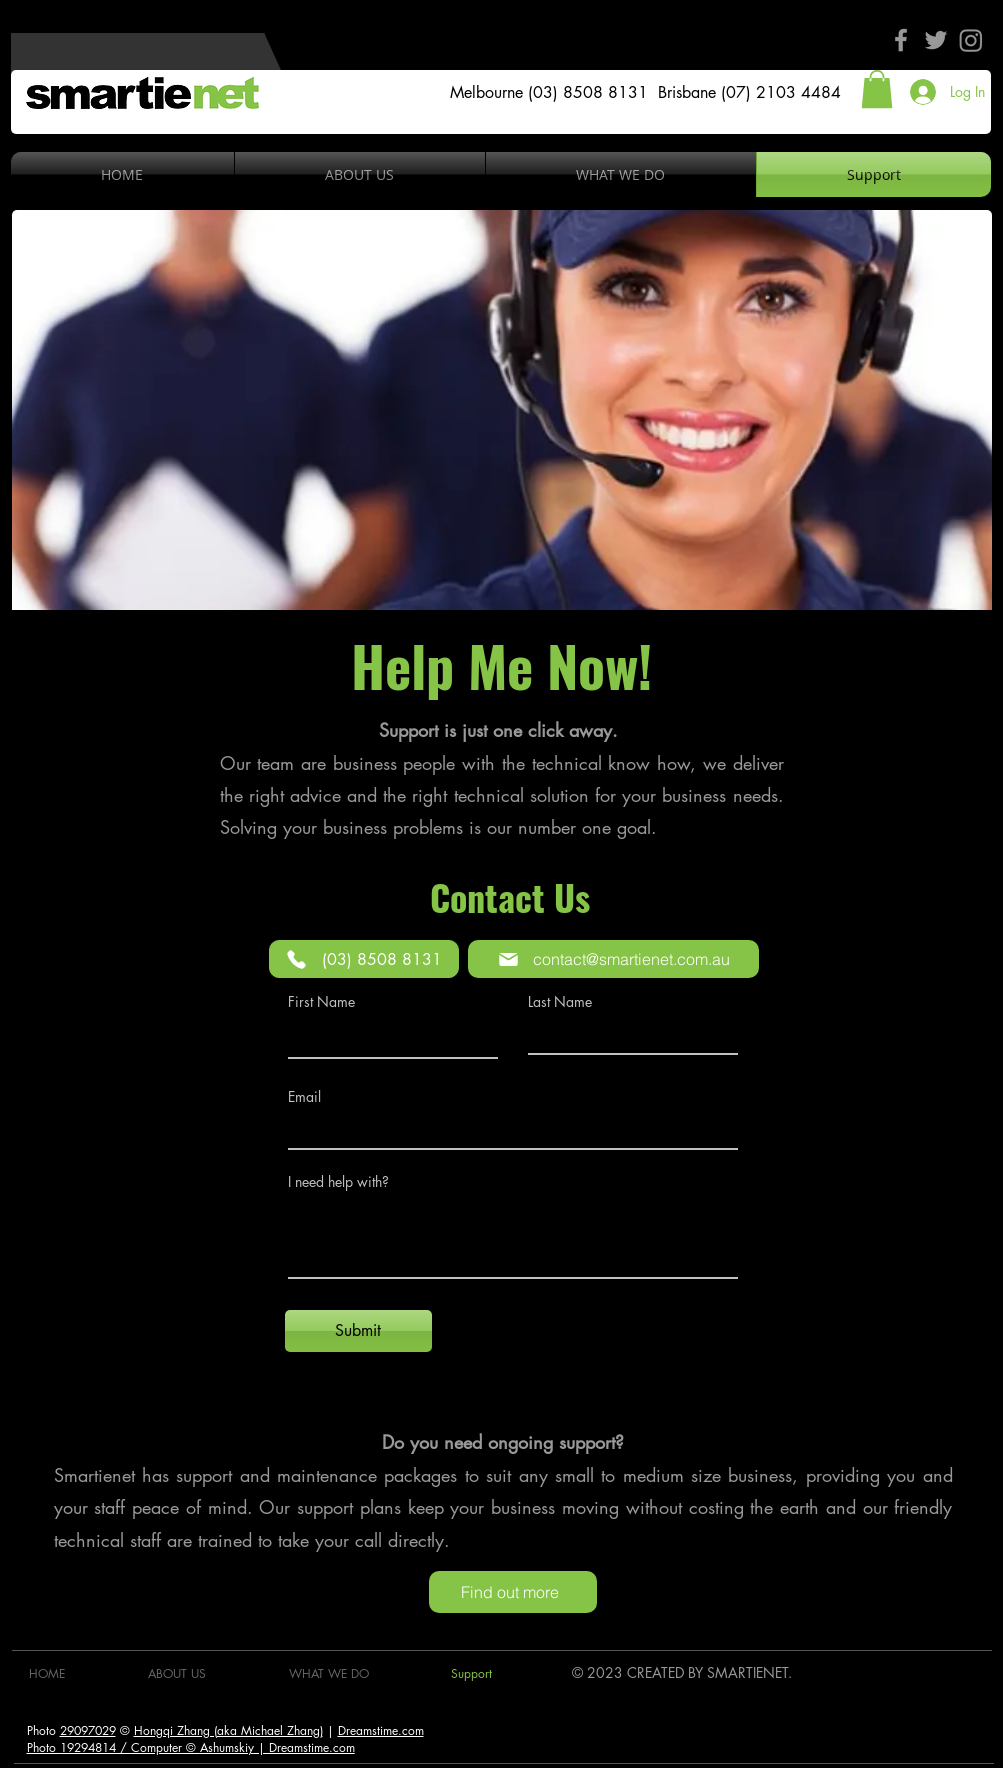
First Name (321, 1002)
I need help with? (338, 1182)
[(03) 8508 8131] (364, 959)
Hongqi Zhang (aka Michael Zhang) (228, 1730)
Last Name (560, 1002)
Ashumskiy (227, 1747)
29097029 (88, 1730)
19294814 (88, 1747)
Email (304, 1097)
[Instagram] (971, 40)
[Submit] (358, 1331)
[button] (877, 89)
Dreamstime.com (381, 1730)
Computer (156, 1747)
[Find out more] (513, 1592)
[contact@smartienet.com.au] (613, 959)
